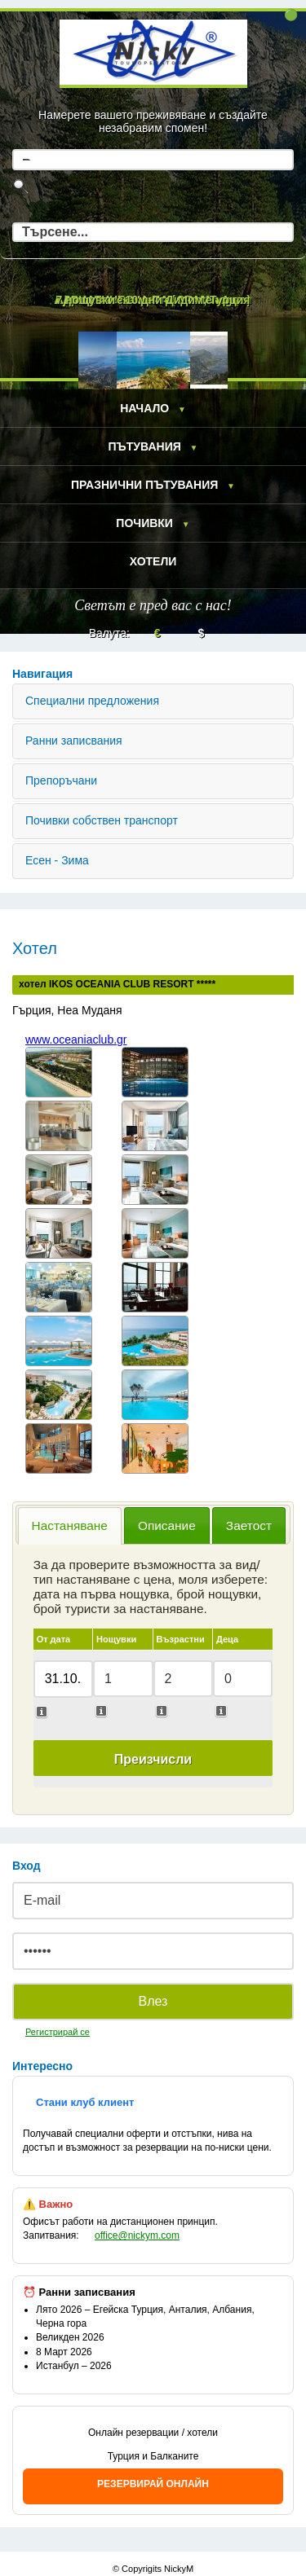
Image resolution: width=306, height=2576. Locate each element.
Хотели (153, 561)
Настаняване (70, 1525)
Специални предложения (92, 700)
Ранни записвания (73, 740)
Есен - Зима (57, 860)
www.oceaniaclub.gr (76, 1039)
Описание (167, 1525)
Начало (144, 408)
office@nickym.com (137, 2235)
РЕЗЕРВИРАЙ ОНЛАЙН (153, 2484)
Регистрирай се (57, 2032)
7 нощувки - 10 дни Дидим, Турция (152, 299)
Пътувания (145, 446)
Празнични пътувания (144, 484)
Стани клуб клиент (85, 2102)
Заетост (249, 1525)
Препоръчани (61, 780)
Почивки (144, 523)
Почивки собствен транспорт (101, 820)
